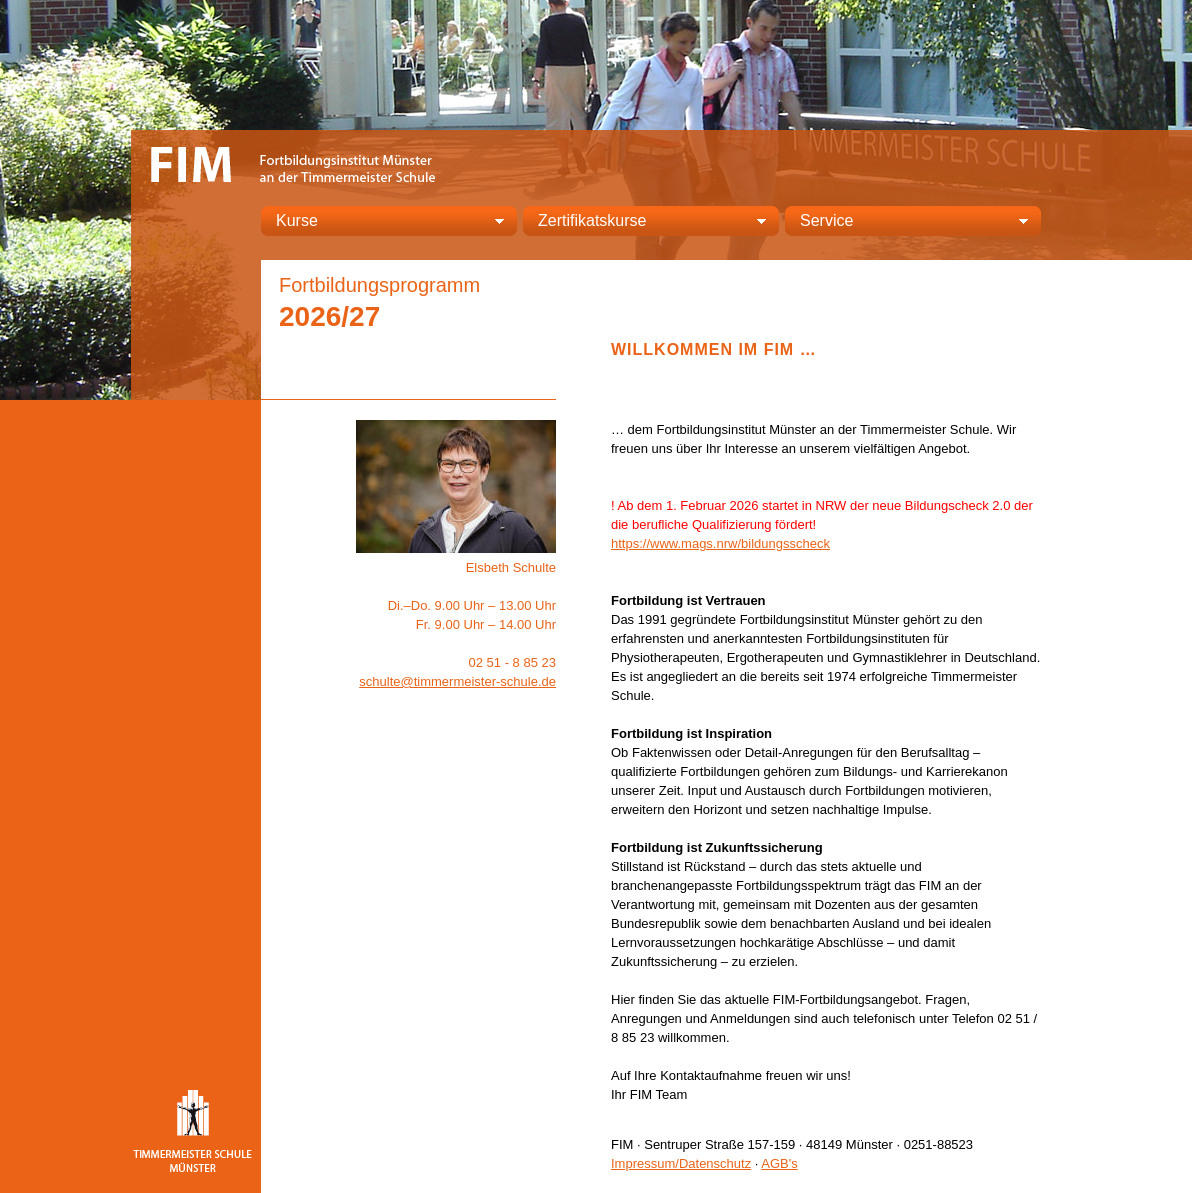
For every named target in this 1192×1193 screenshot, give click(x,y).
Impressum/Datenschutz (681, 1163)
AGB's (779, 1163)
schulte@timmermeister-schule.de (457, 681)
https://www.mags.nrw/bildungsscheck (720, 543)
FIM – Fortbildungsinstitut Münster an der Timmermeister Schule (296, 162)
